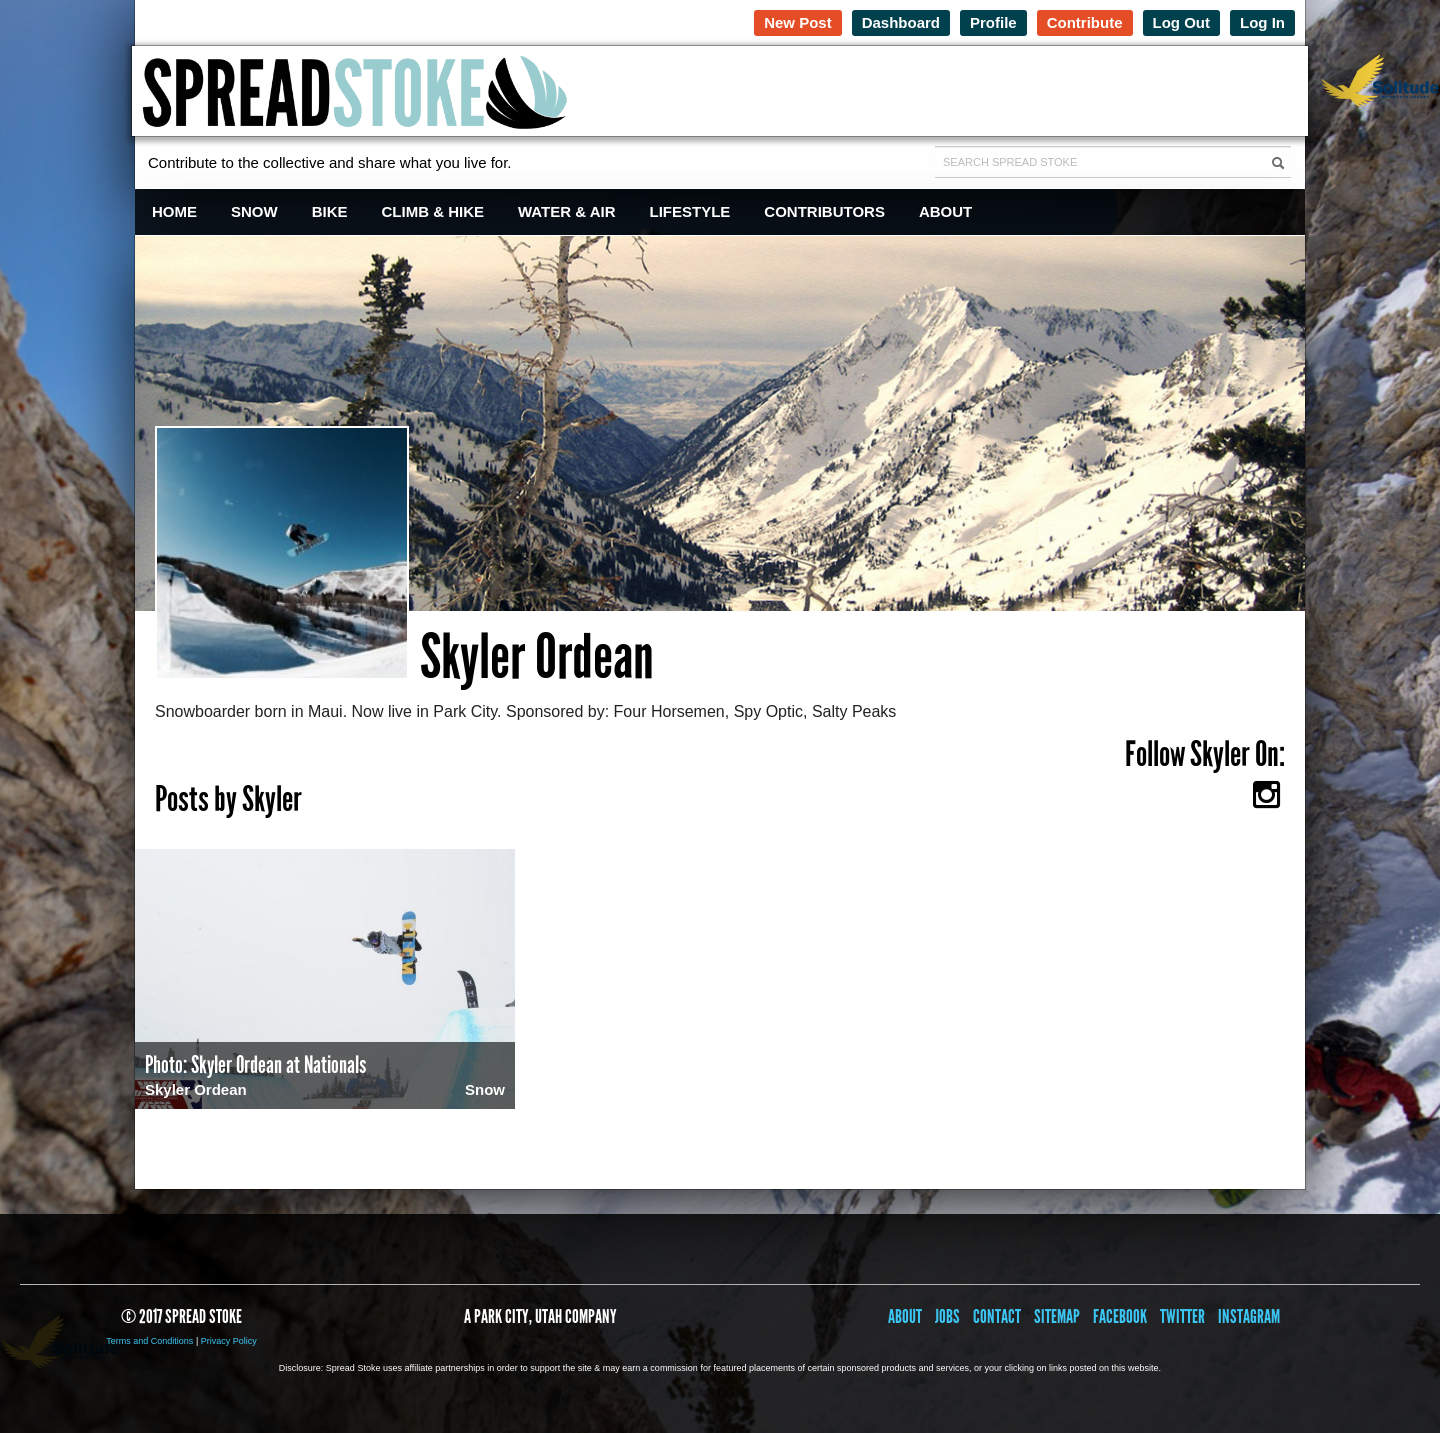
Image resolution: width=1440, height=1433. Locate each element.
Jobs (947, 1316)
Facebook (1120, 1316)
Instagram (1249, 1316)
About (945, 211)
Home (174, 211)
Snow (254, 211)
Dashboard (901, 22)
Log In (1262, 22)
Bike (330, 211)
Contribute (1085, 22)
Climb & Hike (433, 211)
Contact (997, 1316)
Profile (993, 22)
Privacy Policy (229, 1341)
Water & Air (567, 211)
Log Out (1181, 22)
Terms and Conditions (149, 1341)
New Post (798, 22)
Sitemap (1057, 1316)
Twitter (1182, 1316)
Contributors (824, 211)
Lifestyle (690, 211)
